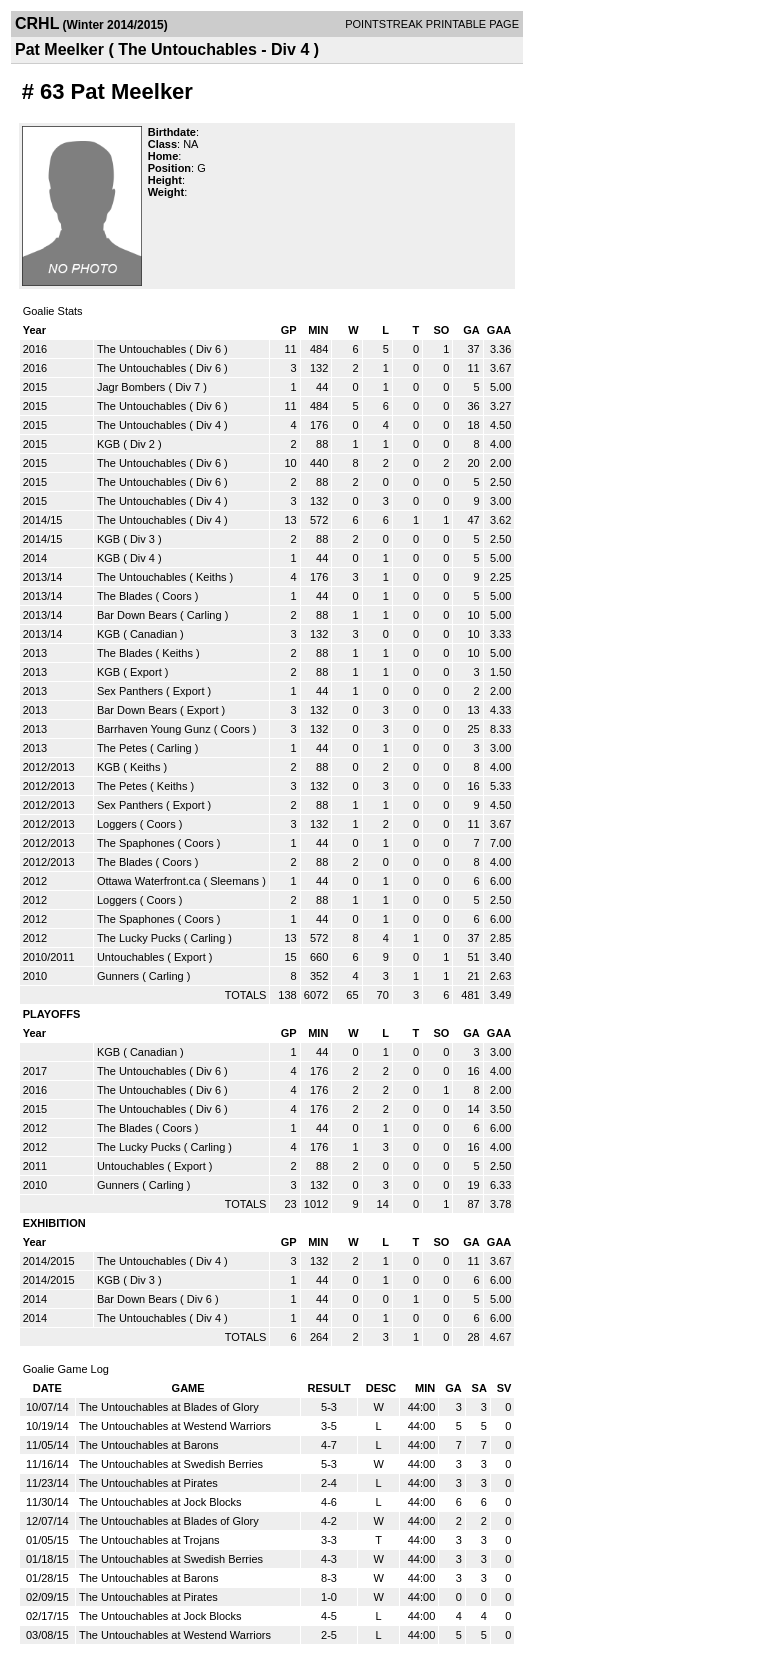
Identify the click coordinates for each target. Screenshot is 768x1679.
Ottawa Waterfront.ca (149, 881)
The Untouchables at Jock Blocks (160, 1502)
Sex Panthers (130, 691)
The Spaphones (136, 843)
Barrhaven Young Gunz (154, 729)
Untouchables (130, 957)
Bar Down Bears (137, 615)
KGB (108, 444)
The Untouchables (141, 349)
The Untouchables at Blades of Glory (169, 1407)
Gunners (118, 976)
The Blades (125, 596)
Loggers (117, 824)
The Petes (122, 748)
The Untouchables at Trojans (149, 1540)
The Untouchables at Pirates (148, 1483)
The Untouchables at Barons (148, 1445)
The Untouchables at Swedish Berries (171, 1464)
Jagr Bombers (131, 387)
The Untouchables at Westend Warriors (175, 1426)
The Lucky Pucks (139, 938)
